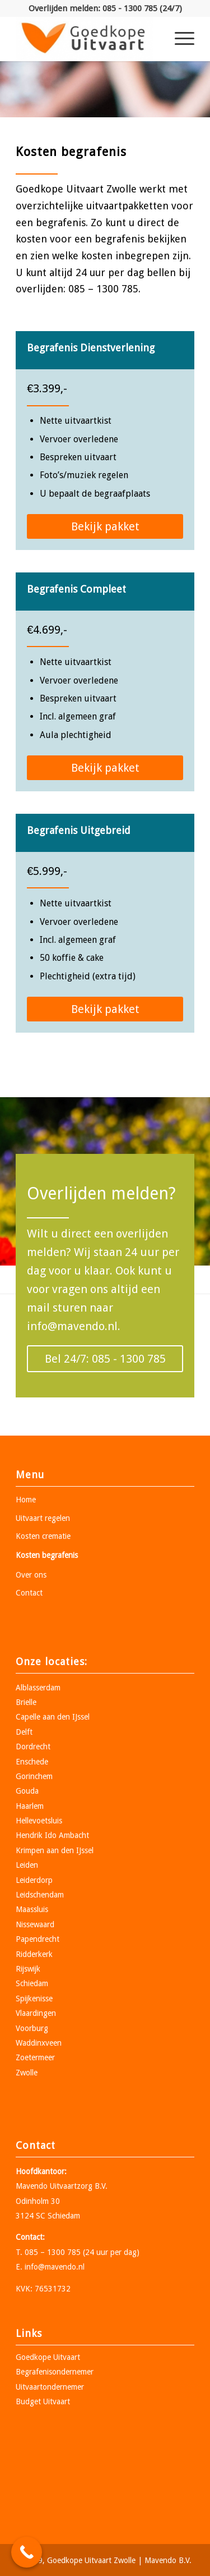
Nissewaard (35, 1924)
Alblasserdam (38, 1687)
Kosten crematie (43, 1536)
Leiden (27, 1864)
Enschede (32, 1761)
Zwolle (27, 2072)
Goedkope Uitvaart (48, 2357)
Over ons (31, 1574)
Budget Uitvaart (43, 2401)
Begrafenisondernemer (55, 2371)
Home (26, 1499)
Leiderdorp (34, 1880)
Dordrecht (33, 1746)
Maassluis (32, 1909)
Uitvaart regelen (43, 1518)
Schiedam (32, 1983)
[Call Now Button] (26, 2552)
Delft (24, 1731)
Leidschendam (40, 1894)
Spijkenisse (34, 1998)
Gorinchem (34, 1776)
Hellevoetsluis (39, 1820)
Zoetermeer (35, 2057)
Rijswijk (28, 1968)
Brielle (26, 1702)
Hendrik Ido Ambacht (52, 1835)
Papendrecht (37, 1939)
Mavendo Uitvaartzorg (54, 2185)
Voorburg (32, 2028)
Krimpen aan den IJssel (55, 1850)
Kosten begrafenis (47, 1555)
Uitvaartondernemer (50, 2386)
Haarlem (30, 1806)
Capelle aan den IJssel (53, 1716)
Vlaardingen (36, 2013)
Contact (29, 1592)
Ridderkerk (34, 1954)
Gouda (27, 1790)
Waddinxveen (39, 2042)
